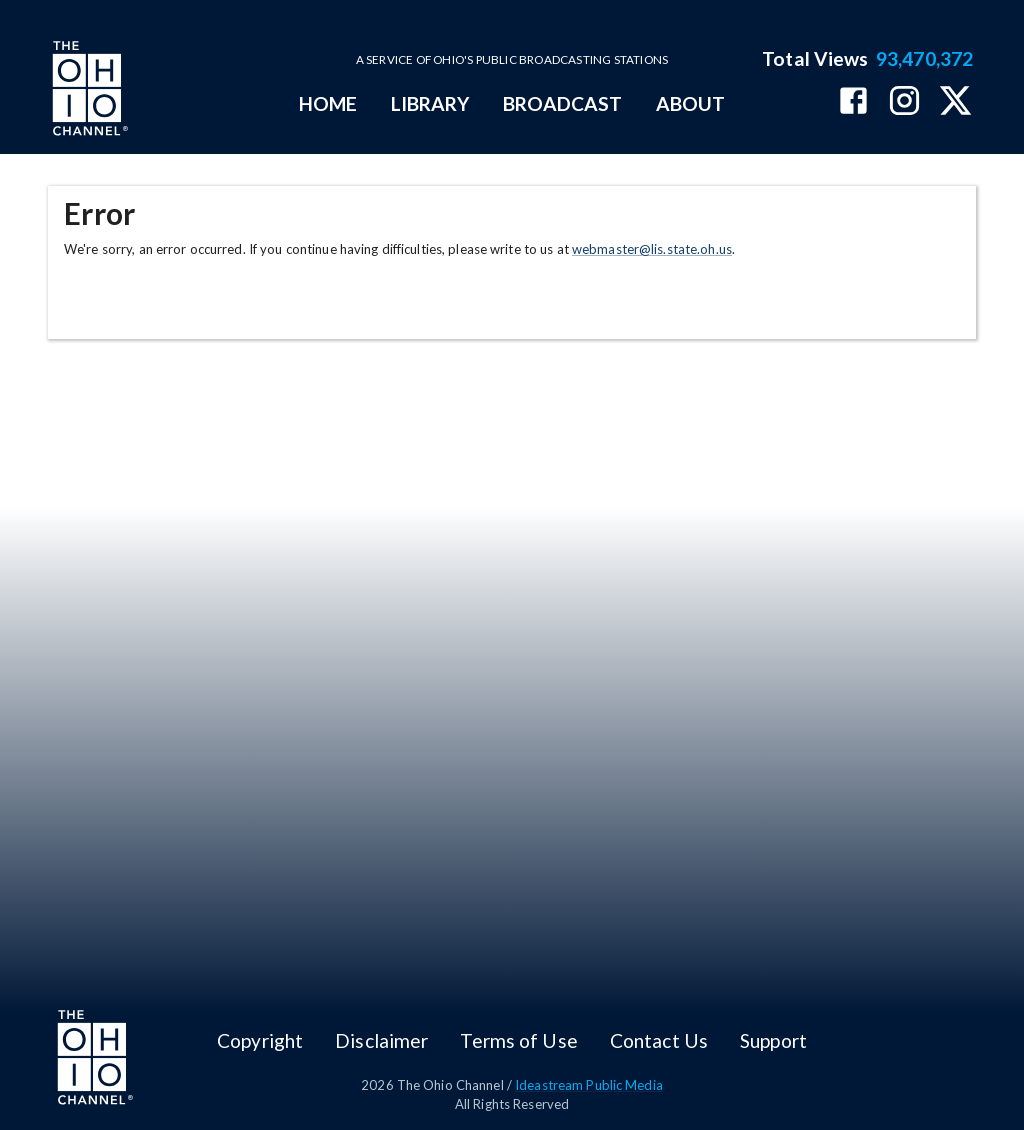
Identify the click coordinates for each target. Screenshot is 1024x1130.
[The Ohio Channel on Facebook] (853, 102)
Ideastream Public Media (589, 1085)
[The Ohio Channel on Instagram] (904, 102)
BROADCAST (563, 103)
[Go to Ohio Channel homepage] (88, 91)
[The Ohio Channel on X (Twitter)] (955, 102)
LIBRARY (430, 103)
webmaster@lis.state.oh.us (652, 249)
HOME (328, 103)
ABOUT (690, 103)
